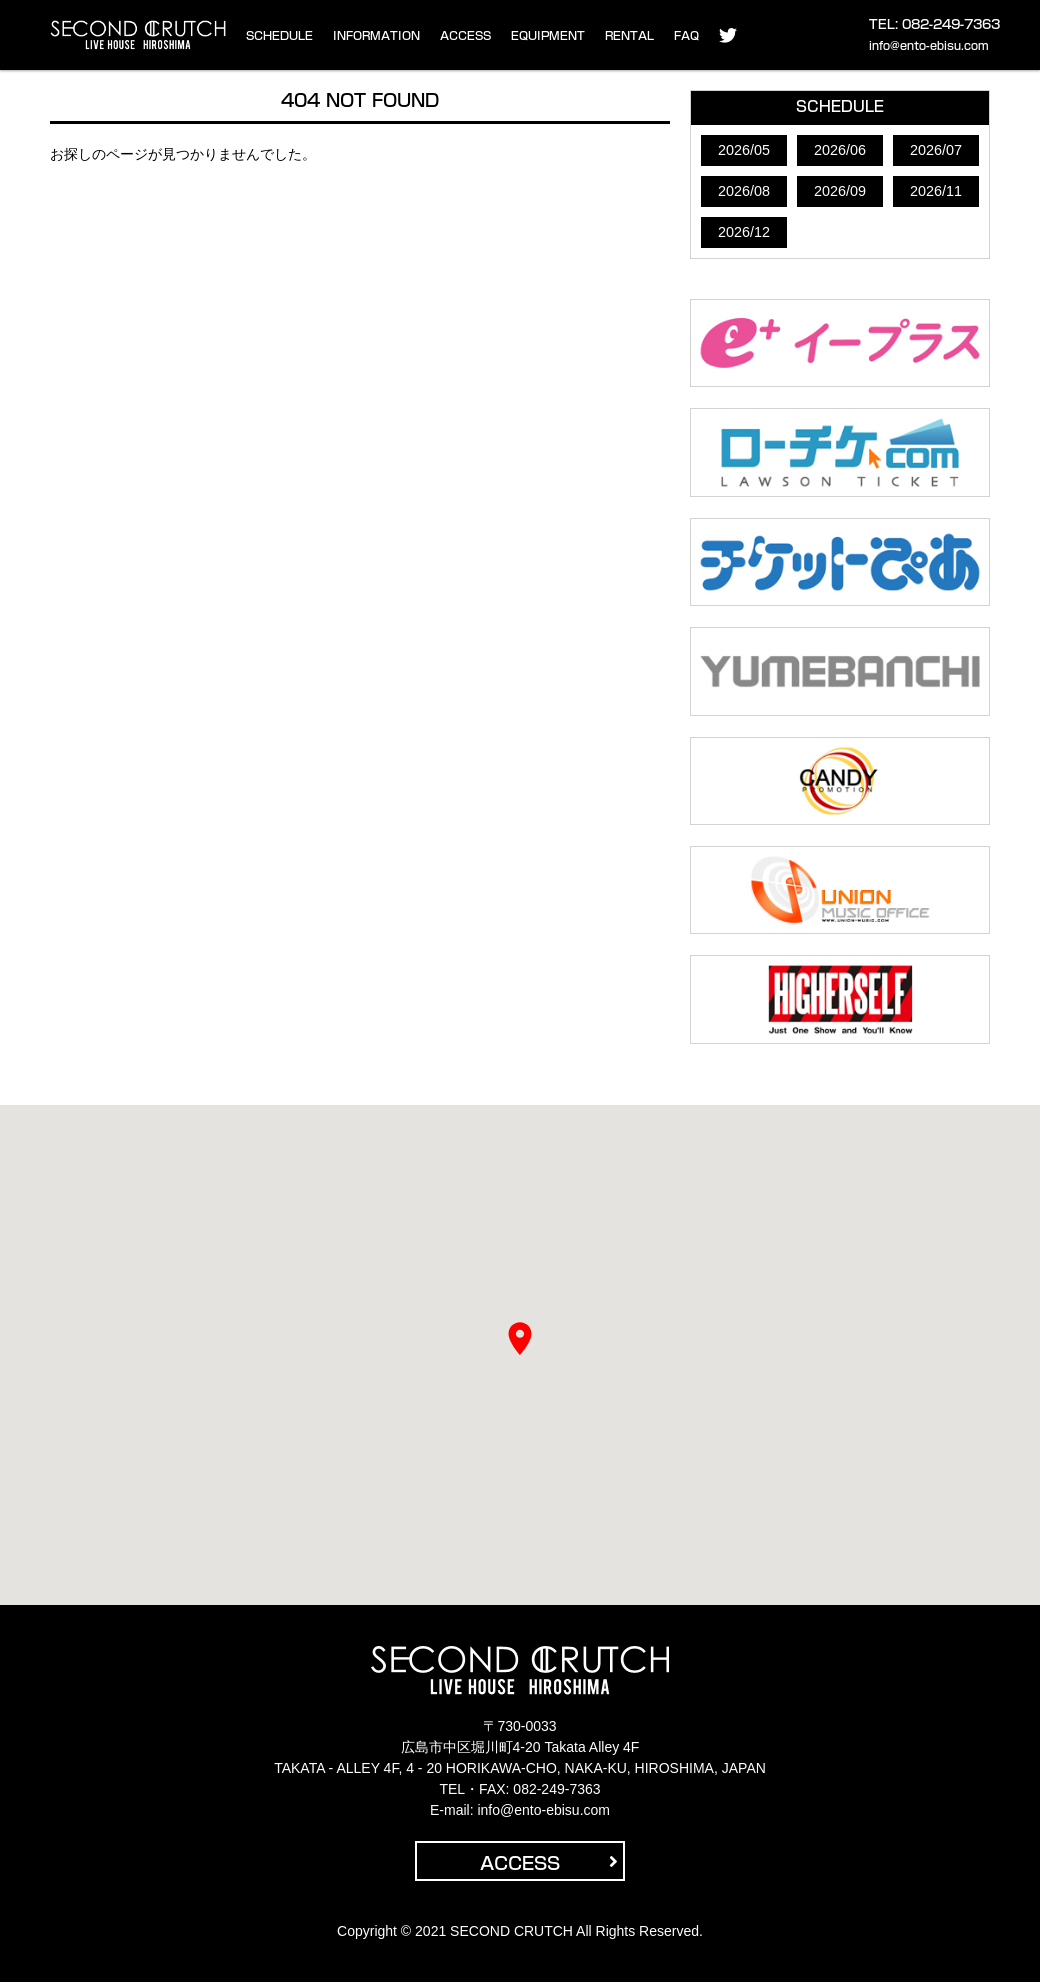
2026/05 (744, 150)
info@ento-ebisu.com (929, 45)
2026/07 (936, 150)
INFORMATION (376, 35)
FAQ (686, 35)
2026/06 (840, 150)
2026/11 (936, 191)
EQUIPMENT (548, 35)
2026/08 (744, 191)
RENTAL (629, 35)
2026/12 (744, 232)
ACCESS (465, 35)
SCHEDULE (279, 35)
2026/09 (840, 191)
